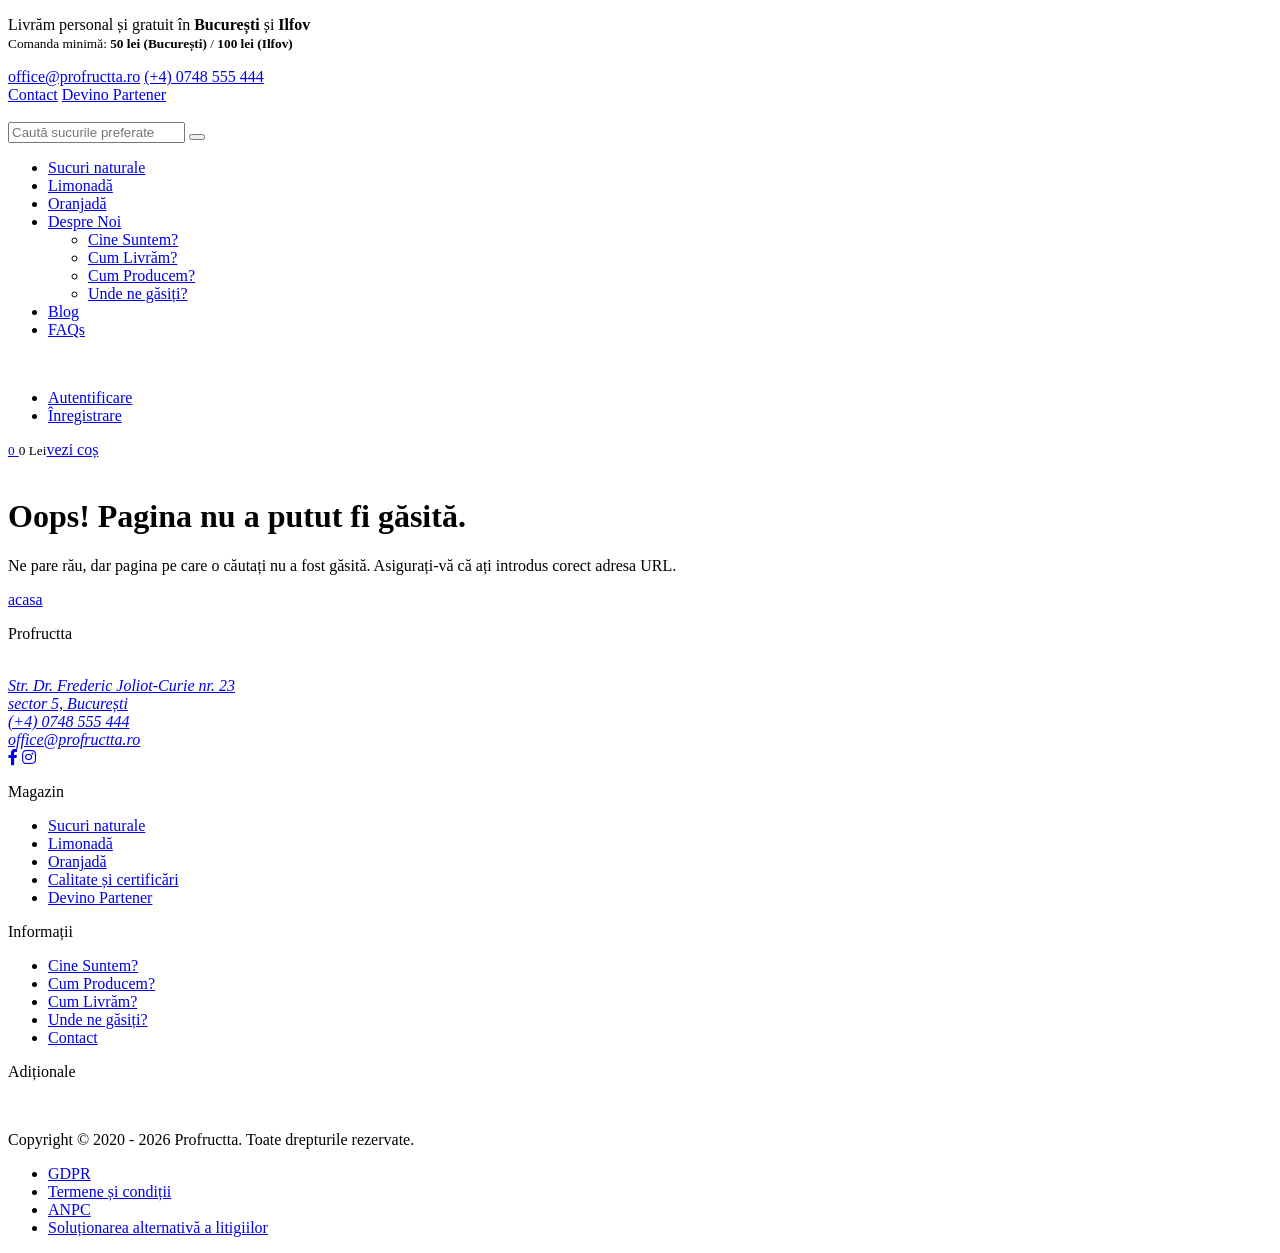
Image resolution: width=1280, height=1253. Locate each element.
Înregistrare (85, 415)
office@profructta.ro (74, 76)
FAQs (66, 329)
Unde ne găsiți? (138, 293)
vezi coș (72, 449)
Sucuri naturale (96, 167)
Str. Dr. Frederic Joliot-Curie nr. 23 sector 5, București (121, 694)
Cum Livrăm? (132, 257)
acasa (25, 599)
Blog (63, 311)
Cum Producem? (141, 275)
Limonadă (80, 185)
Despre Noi (84, 221)
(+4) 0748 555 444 (204, 76)
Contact (33, 94)
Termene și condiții (109, 1191)
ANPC (69, 1209)
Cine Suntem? (133, 239)
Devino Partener (100, 897)
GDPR (69, 1173)
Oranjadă (77, 203)
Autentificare (90, 397)
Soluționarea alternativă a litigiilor (158, 1227)
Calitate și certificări (113, 879)
